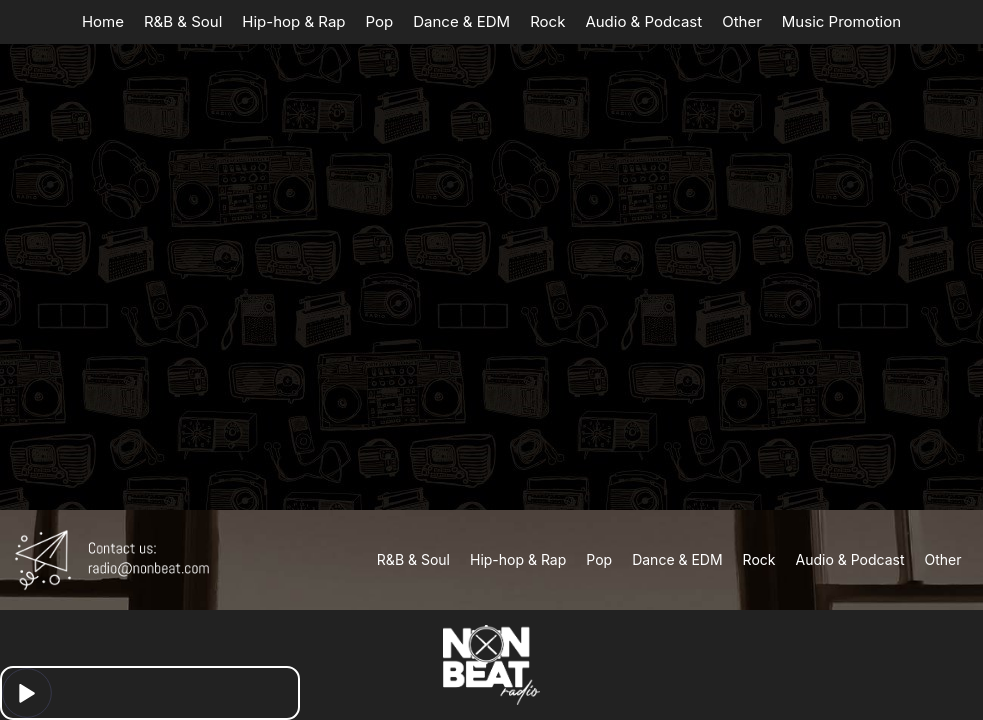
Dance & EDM (461, 21)
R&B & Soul (183, 21)
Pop (380, 21)
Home (103, 21)
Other (742, 21)
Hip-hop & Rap (293, 21)
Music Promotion (841, 21)
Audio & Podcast (643, 21)
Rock (547, 21)
